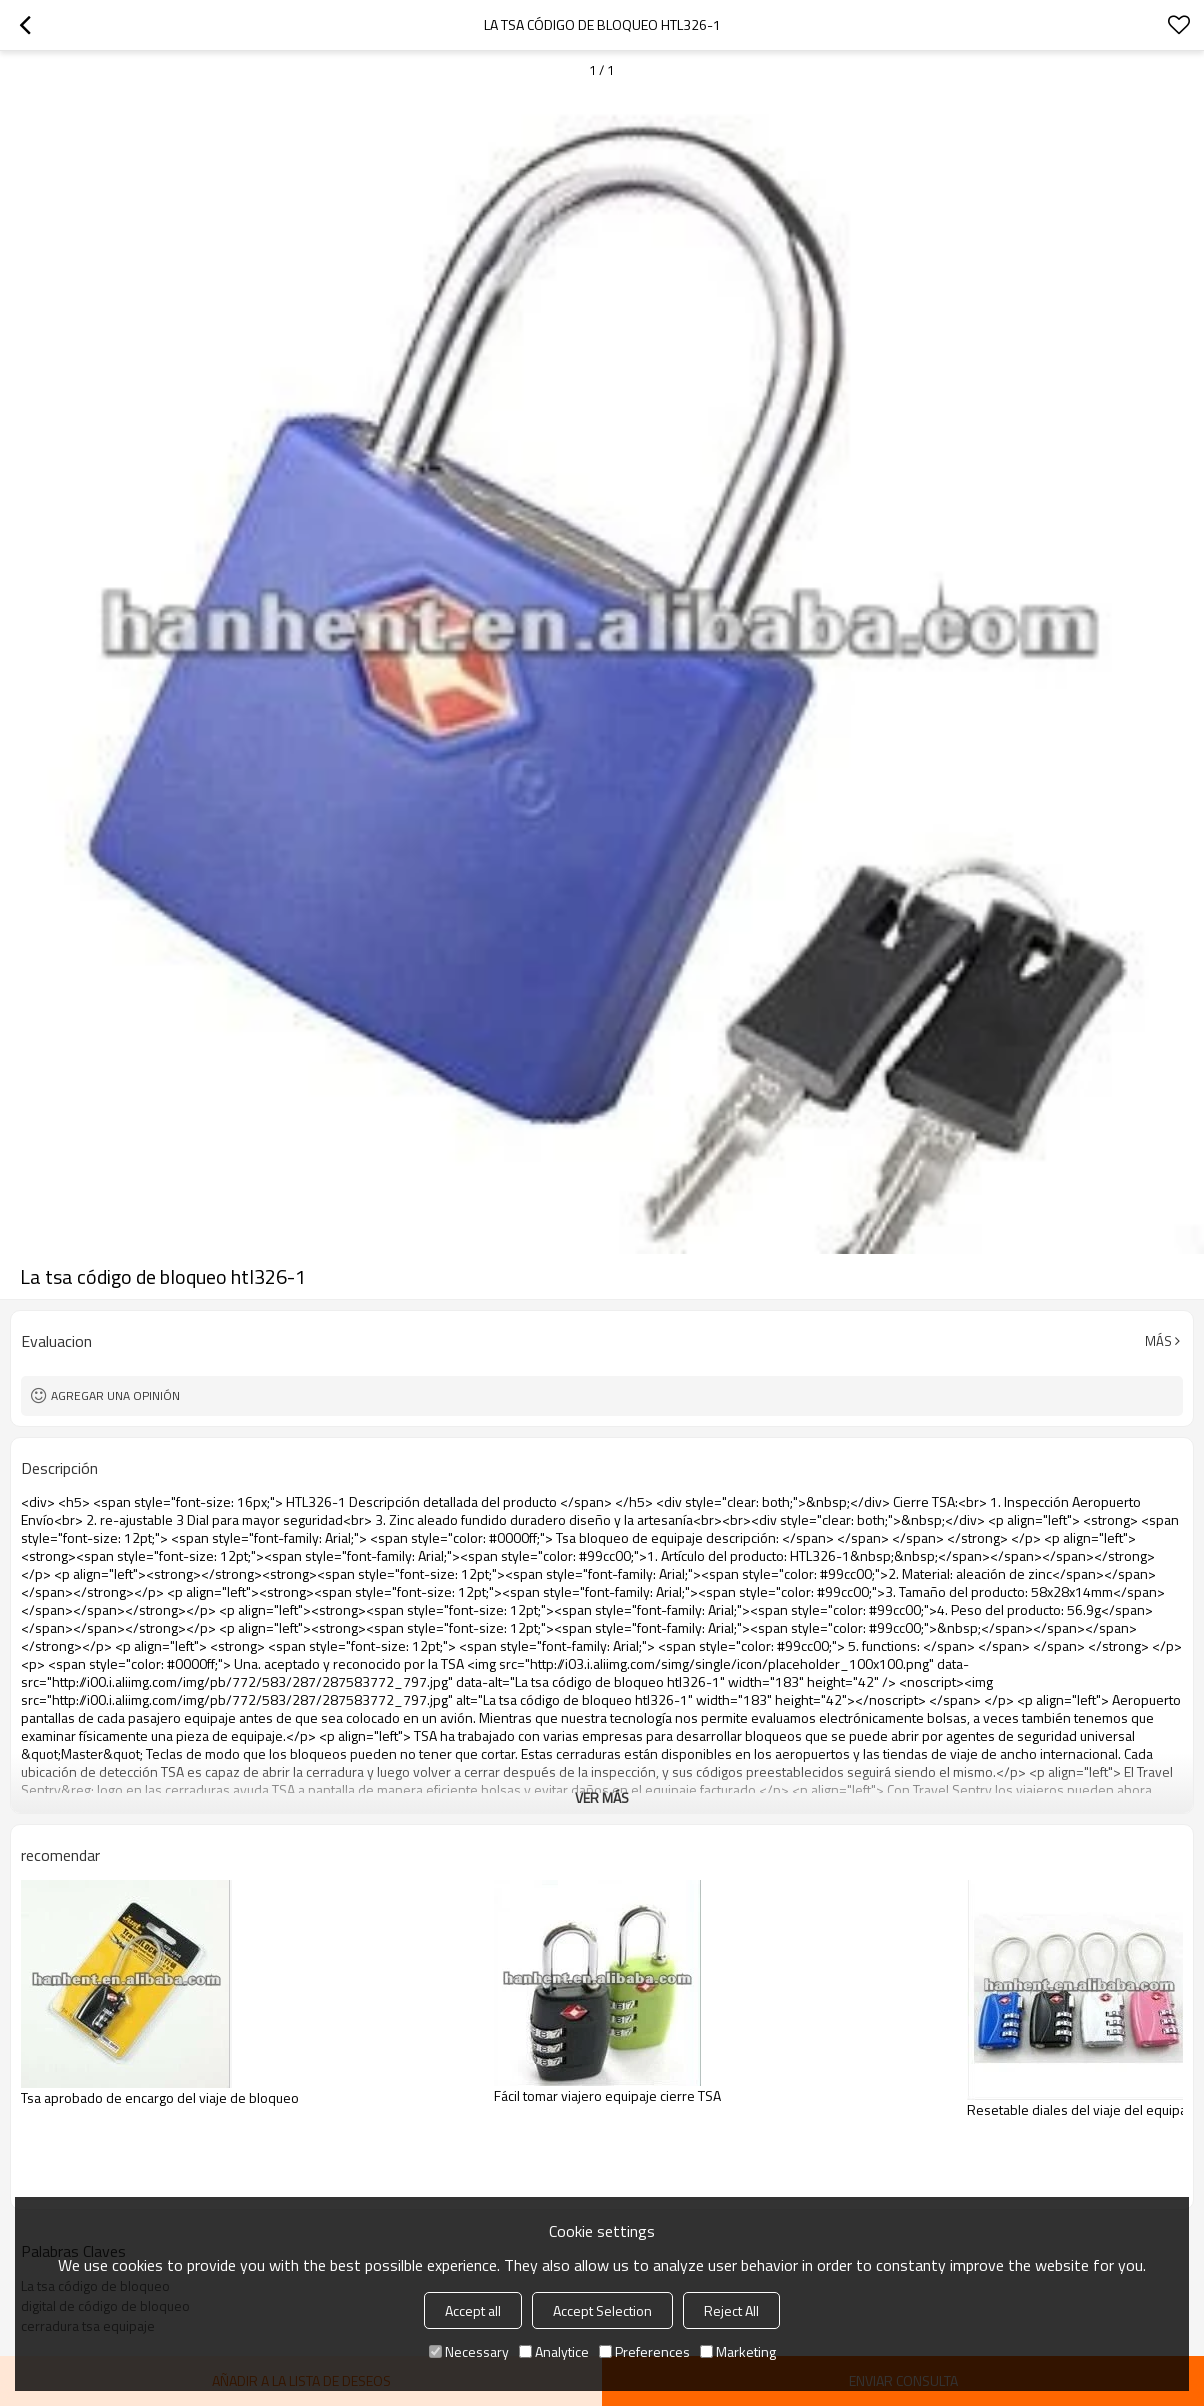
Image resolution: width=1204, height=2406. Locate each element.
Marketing (738, 2351)
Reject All (731, 2310)
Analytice (554, 2351)
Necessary (469, 2351)
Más (1158, 1341)
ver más (602, 1797)
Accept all (473, 2310)
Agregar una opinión (115, 1395)
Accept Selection (602, 2310)
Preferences (644, 2351)
